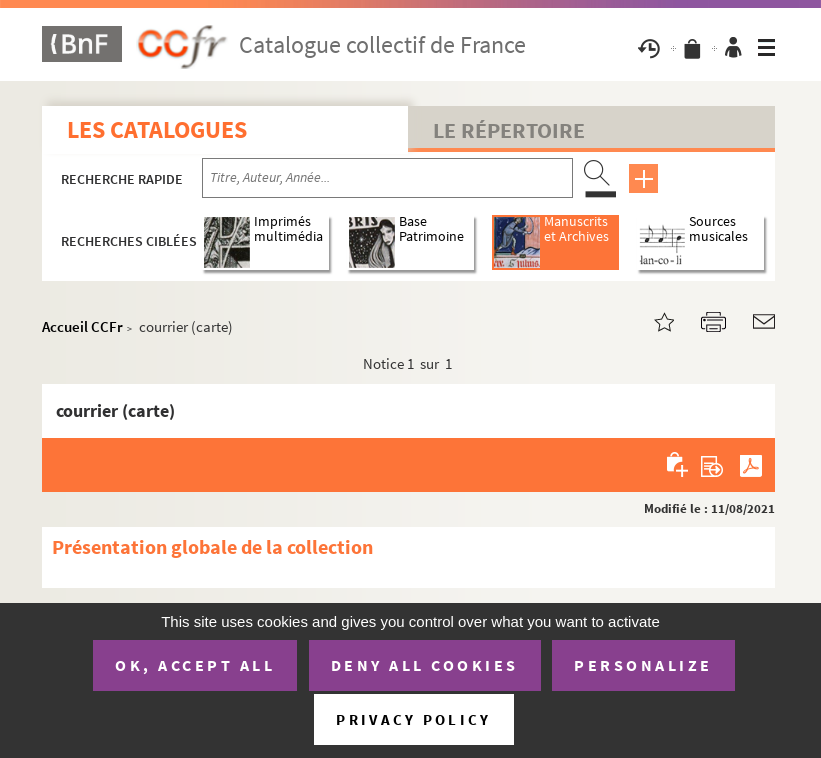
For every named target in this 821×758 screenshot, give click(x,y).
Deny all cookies (425, 665)
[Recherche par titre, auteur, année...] (387, 178)
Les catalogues (157, 129)
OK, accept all (195, 665)
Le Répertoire (509, 130)
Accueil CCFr (82, 326)
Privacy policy (413, 719)
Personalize (643, 665)
